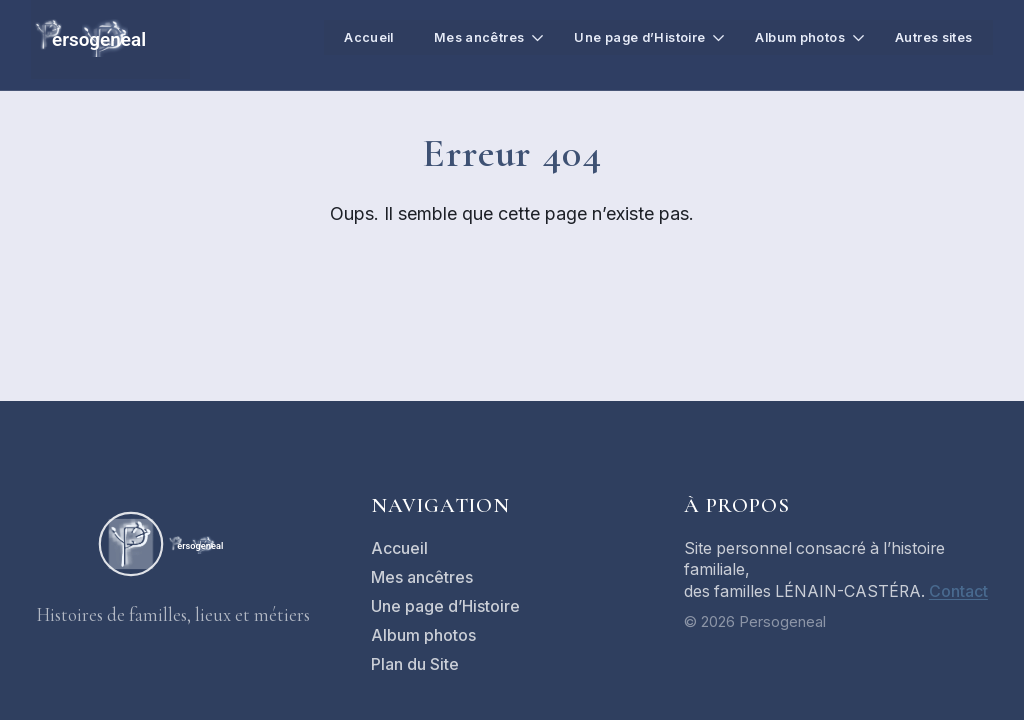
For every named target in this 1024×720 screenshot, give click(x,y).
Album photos (791, 37)
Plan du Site (415, 664)
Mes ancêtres (458, 37)
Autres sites (931, 37)
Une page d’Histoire (624, 37)
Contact (958, 591)
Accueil (345, 37)
